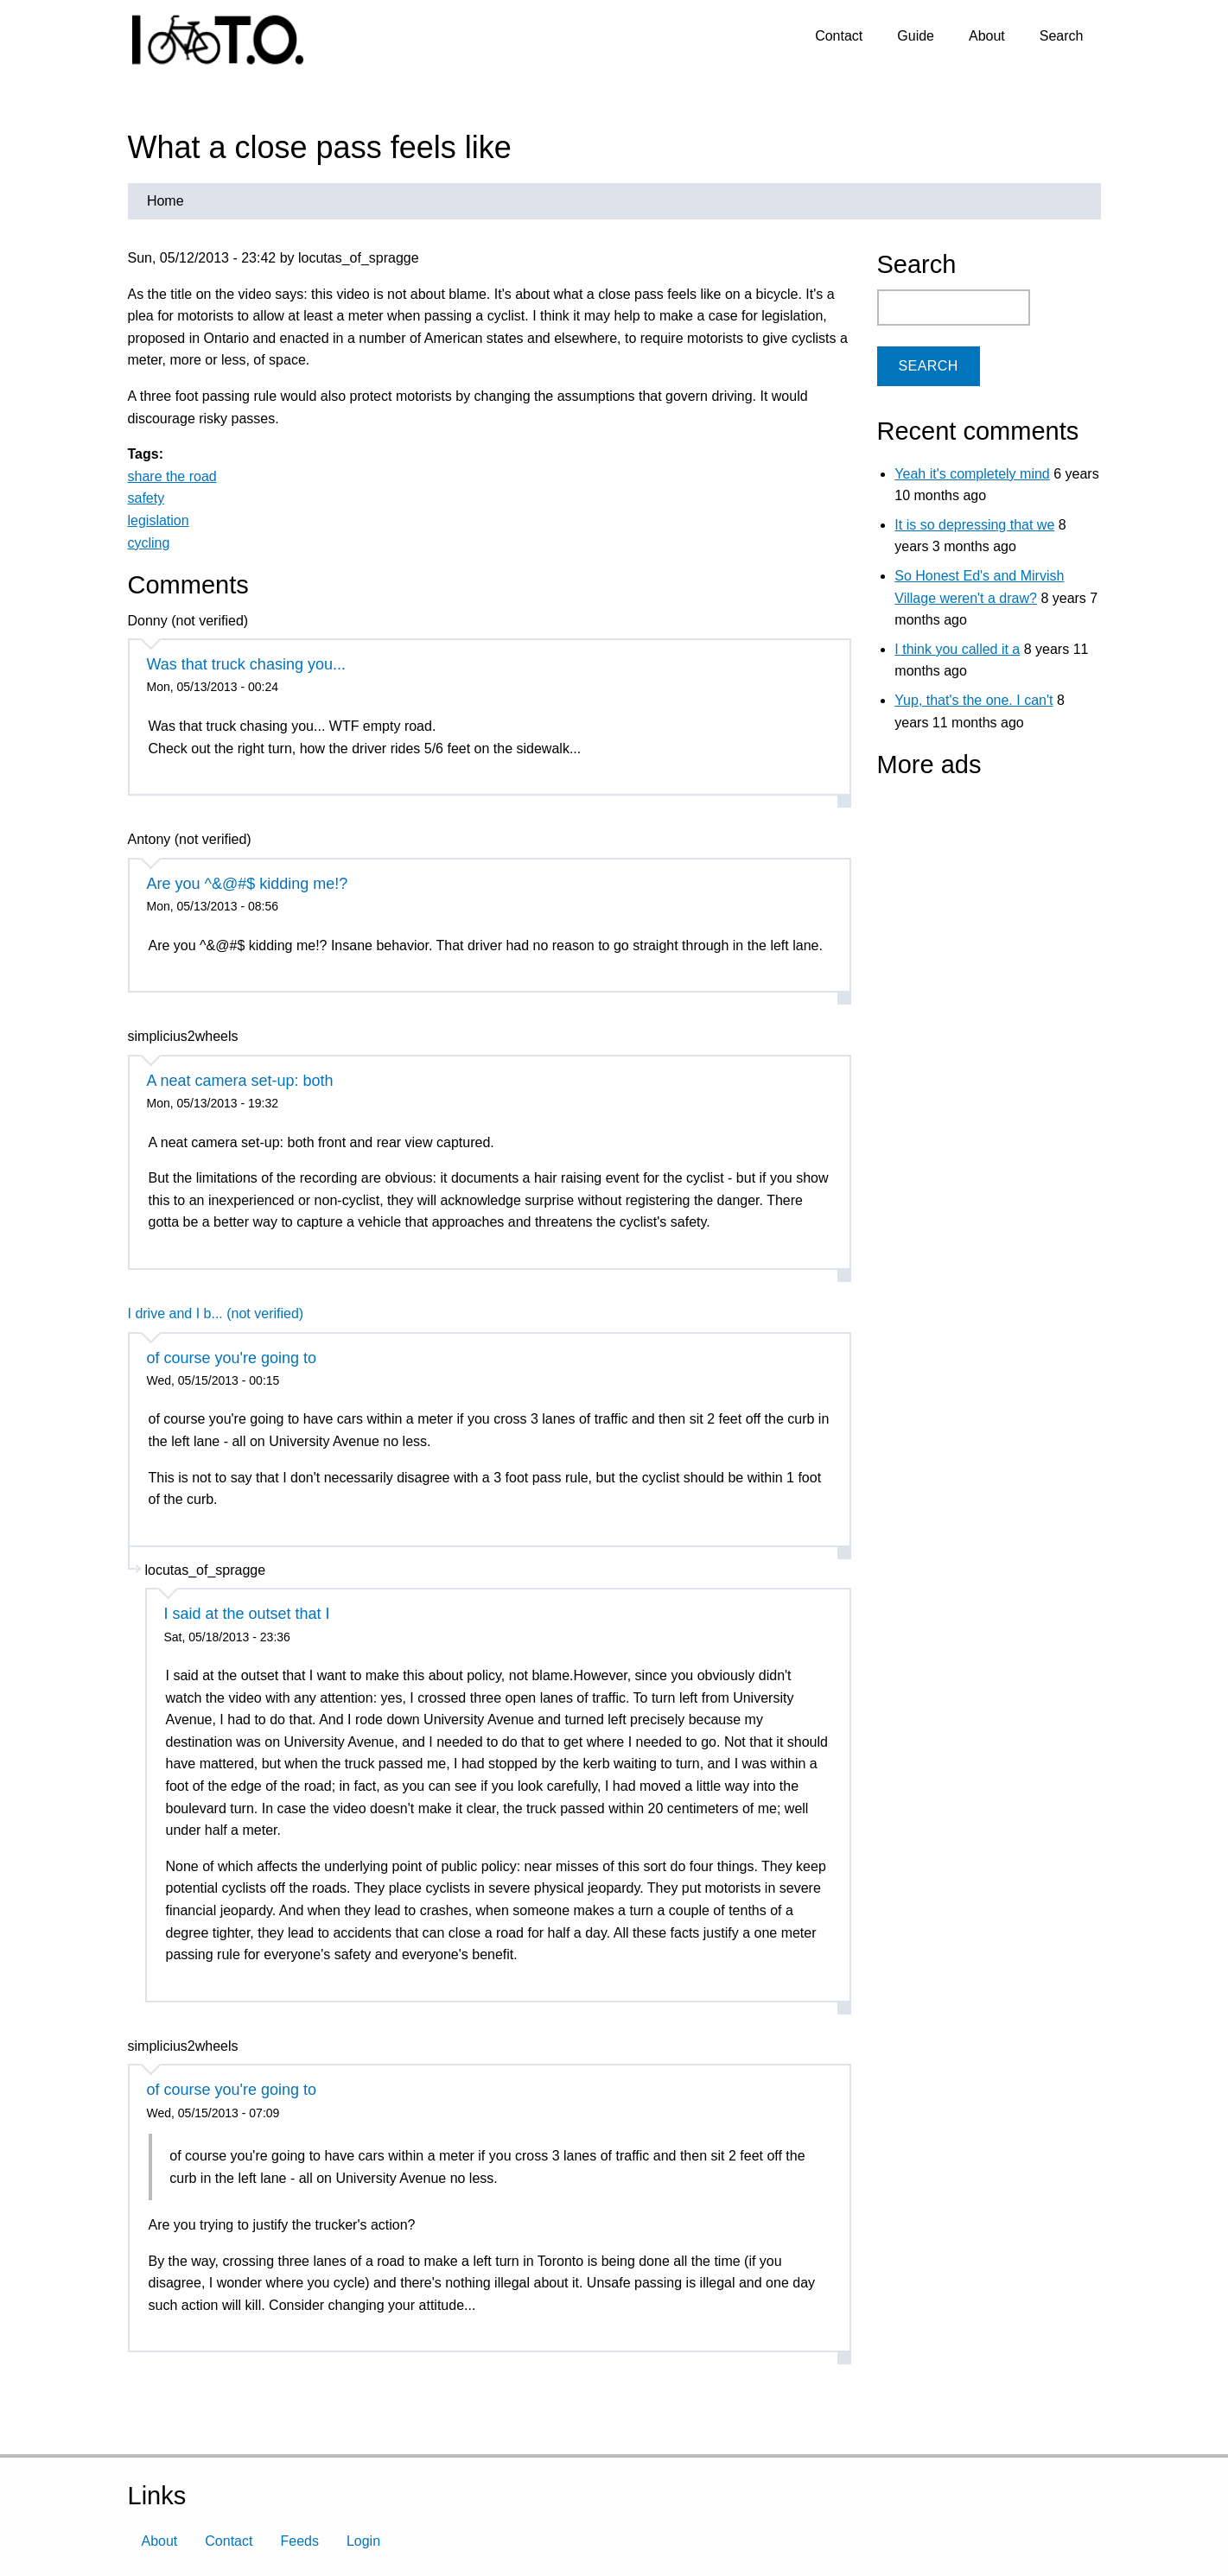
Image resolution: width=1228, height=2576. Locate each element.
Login (363, 2541)
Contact (838, 36)
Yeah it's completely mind (971, 473)
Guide (915, 36)
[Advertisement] (985, 898)
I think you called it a (957, 649)
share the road (172, 476)
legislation (158, 520)
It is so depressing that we (974, 524)
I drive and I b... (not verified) (216, 1313)
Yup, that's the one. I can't (973, 700)
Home (165, 201)
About (987, 36)
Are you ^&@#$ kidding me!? (247, 883)
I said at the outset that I (247, 1613)
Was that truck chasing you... (246, 664)
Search (1062, 36)
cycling (149, 543)
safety (146, 498)
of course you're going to (232, 1358)
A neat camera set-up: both (240, 1080)
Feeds (299, 2541)
